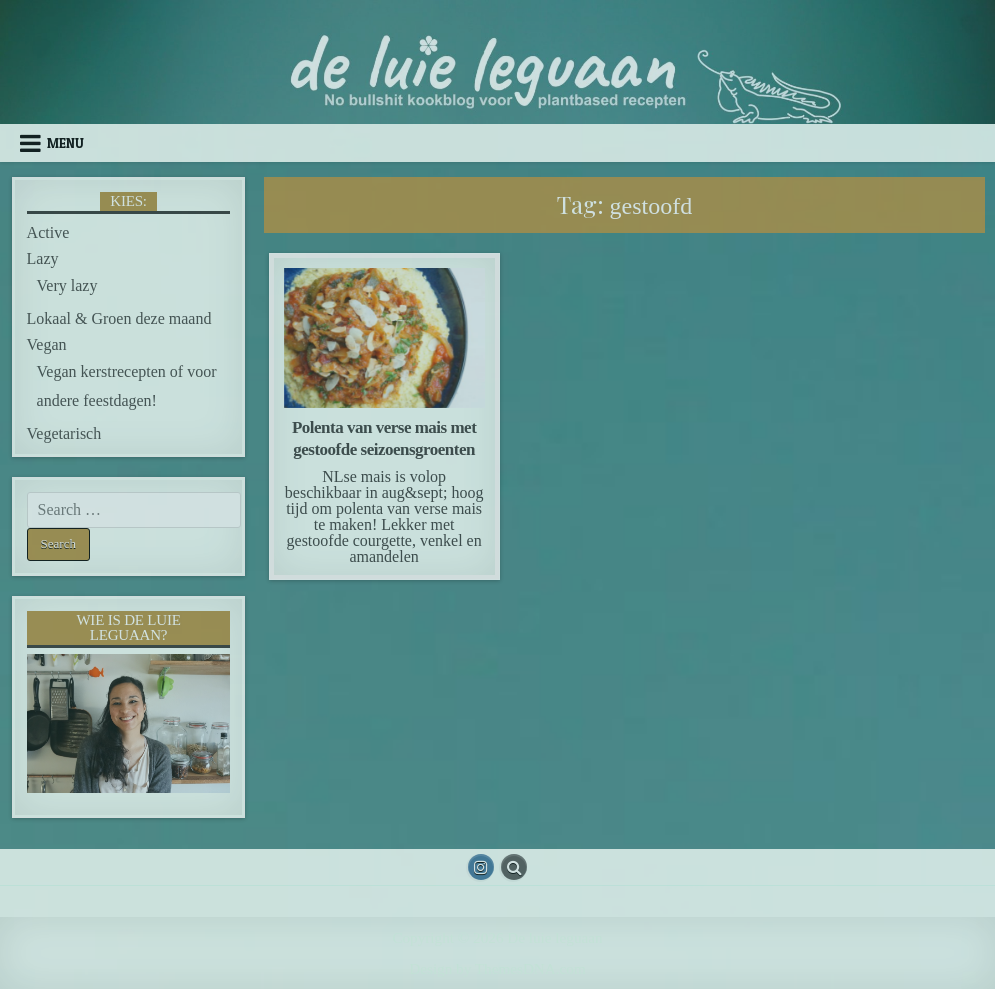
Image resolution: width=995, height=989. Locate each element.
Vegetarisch (64, 433)
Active (48, 232)
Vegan (47, 344)
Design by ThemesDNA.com (497, 968)
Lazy (43, 258)
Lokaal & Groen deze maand (119, 318)
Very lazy (67, 285)
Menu (65, 143)
